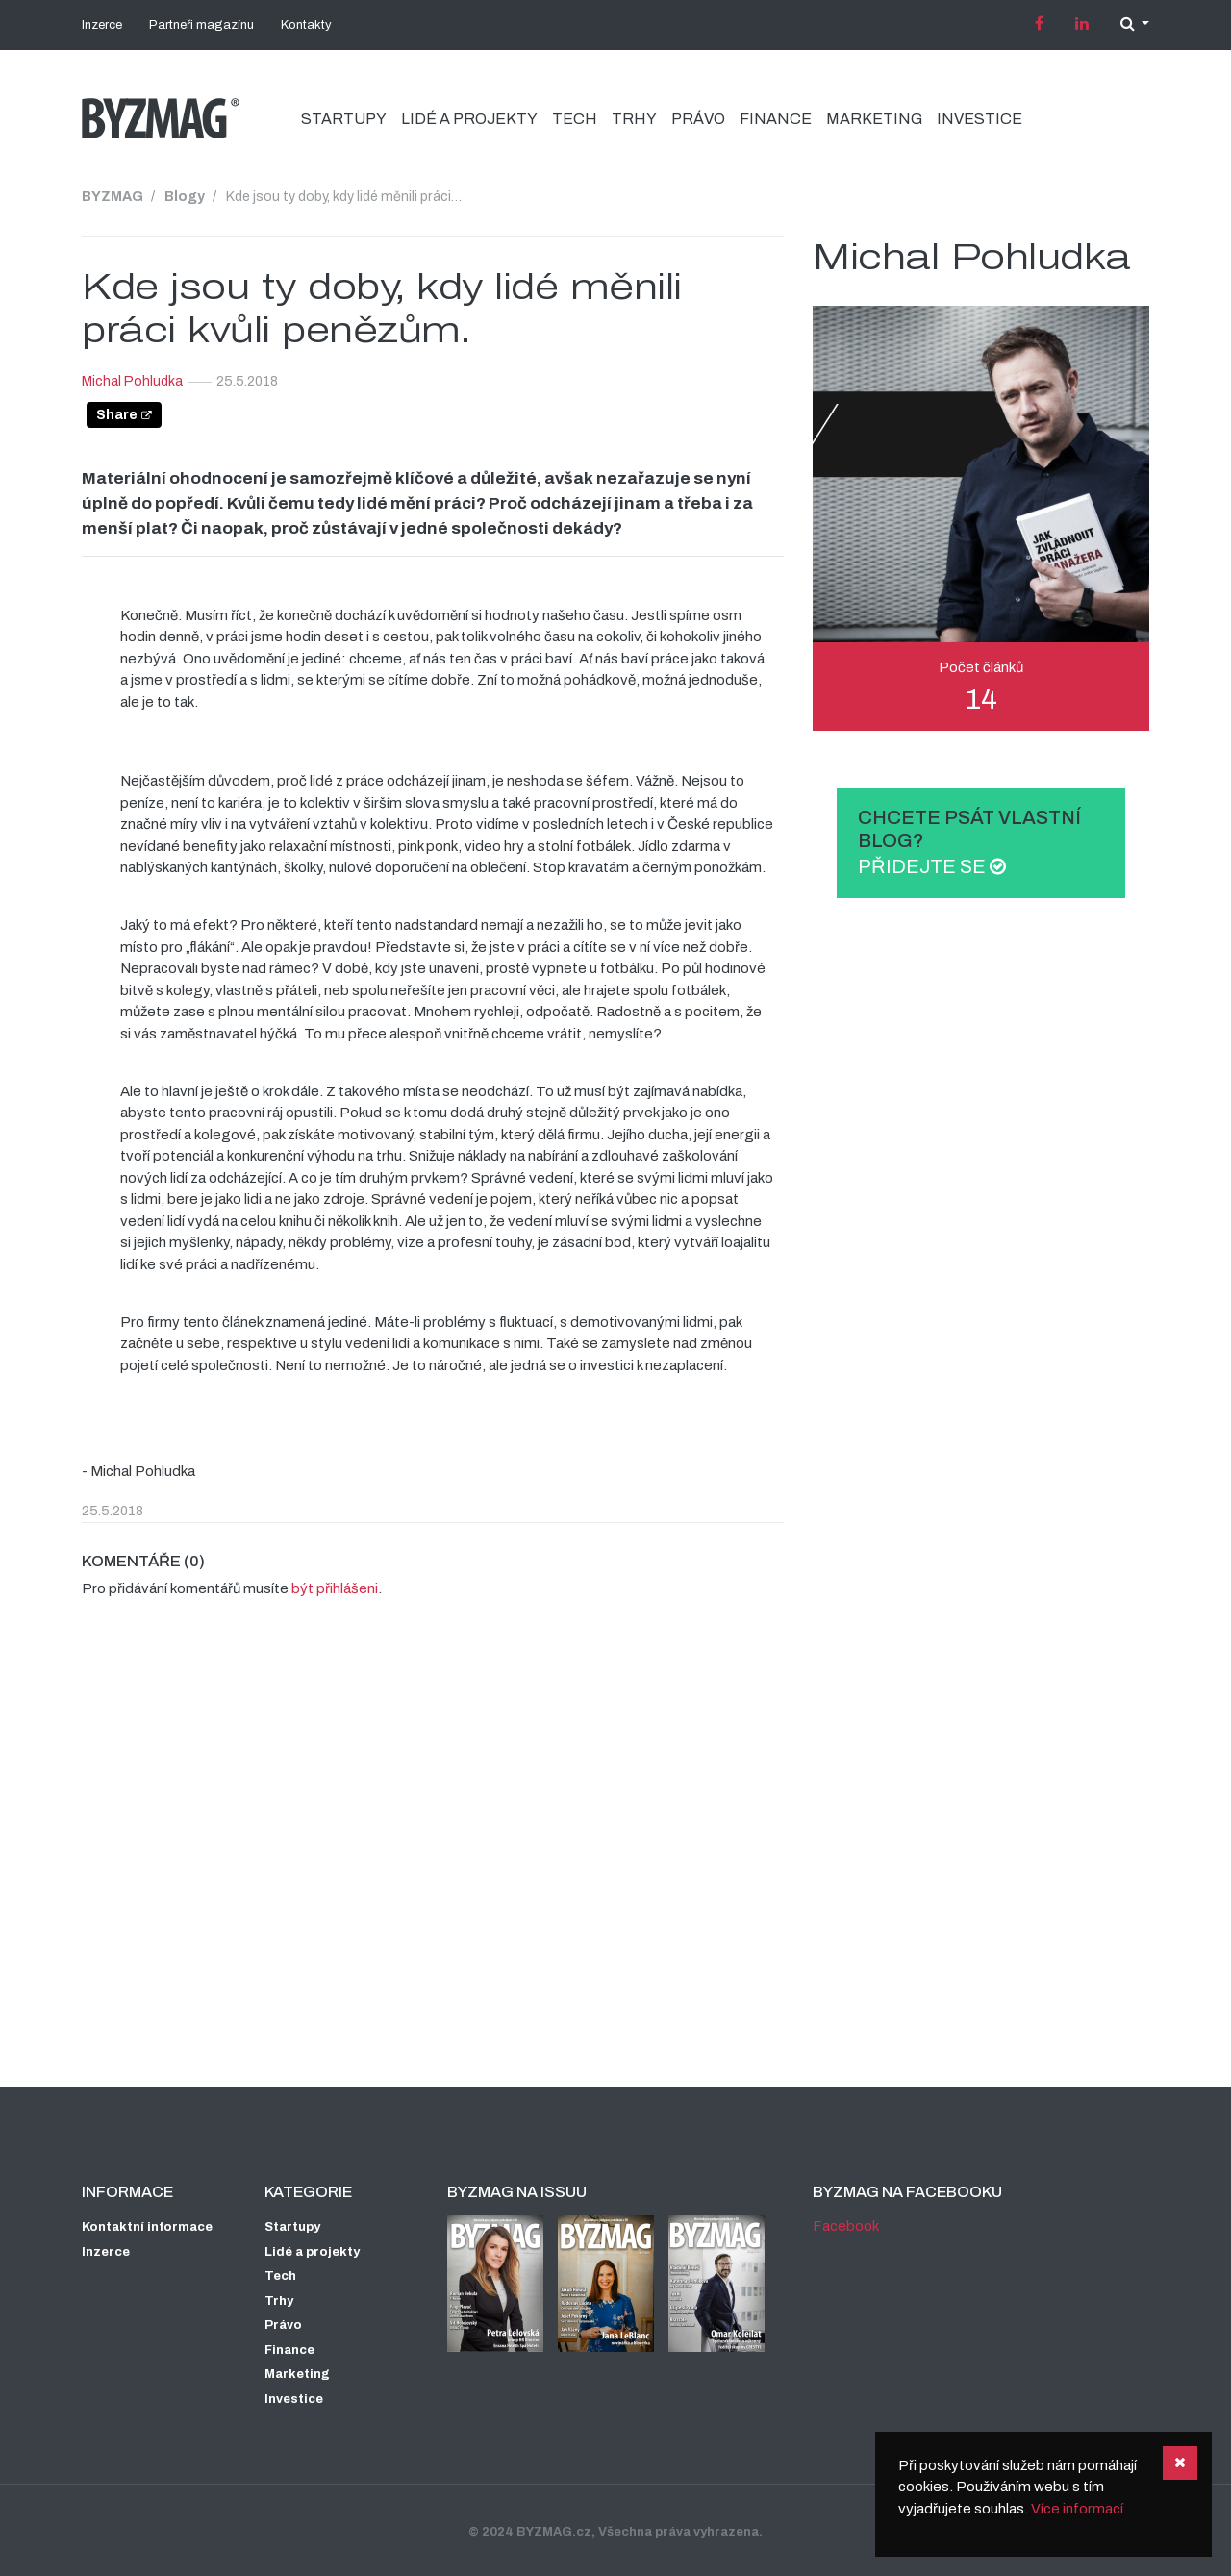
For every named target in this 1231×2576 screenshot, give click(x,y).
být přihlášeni (334, 1588)
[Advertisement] (615, 1892)
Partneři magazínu (201, 25)
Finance (776, 119)
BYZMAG (112, 196)
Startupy (344, 119)
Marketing (874, 119)
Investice (979, 119)
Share (117, 414)
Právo (698, 119)
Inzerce (102, 25)
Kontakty (306, 25)
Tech (574, 119)
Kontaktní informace (147, 2227)
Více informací (1077, 2508)
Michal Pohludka (132, 380)
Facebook (846, 2226)
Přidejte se (932, 866)
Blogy (184, 196)
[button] (1134, 24)
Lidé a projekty (469, 119)
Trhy (634, 119)
